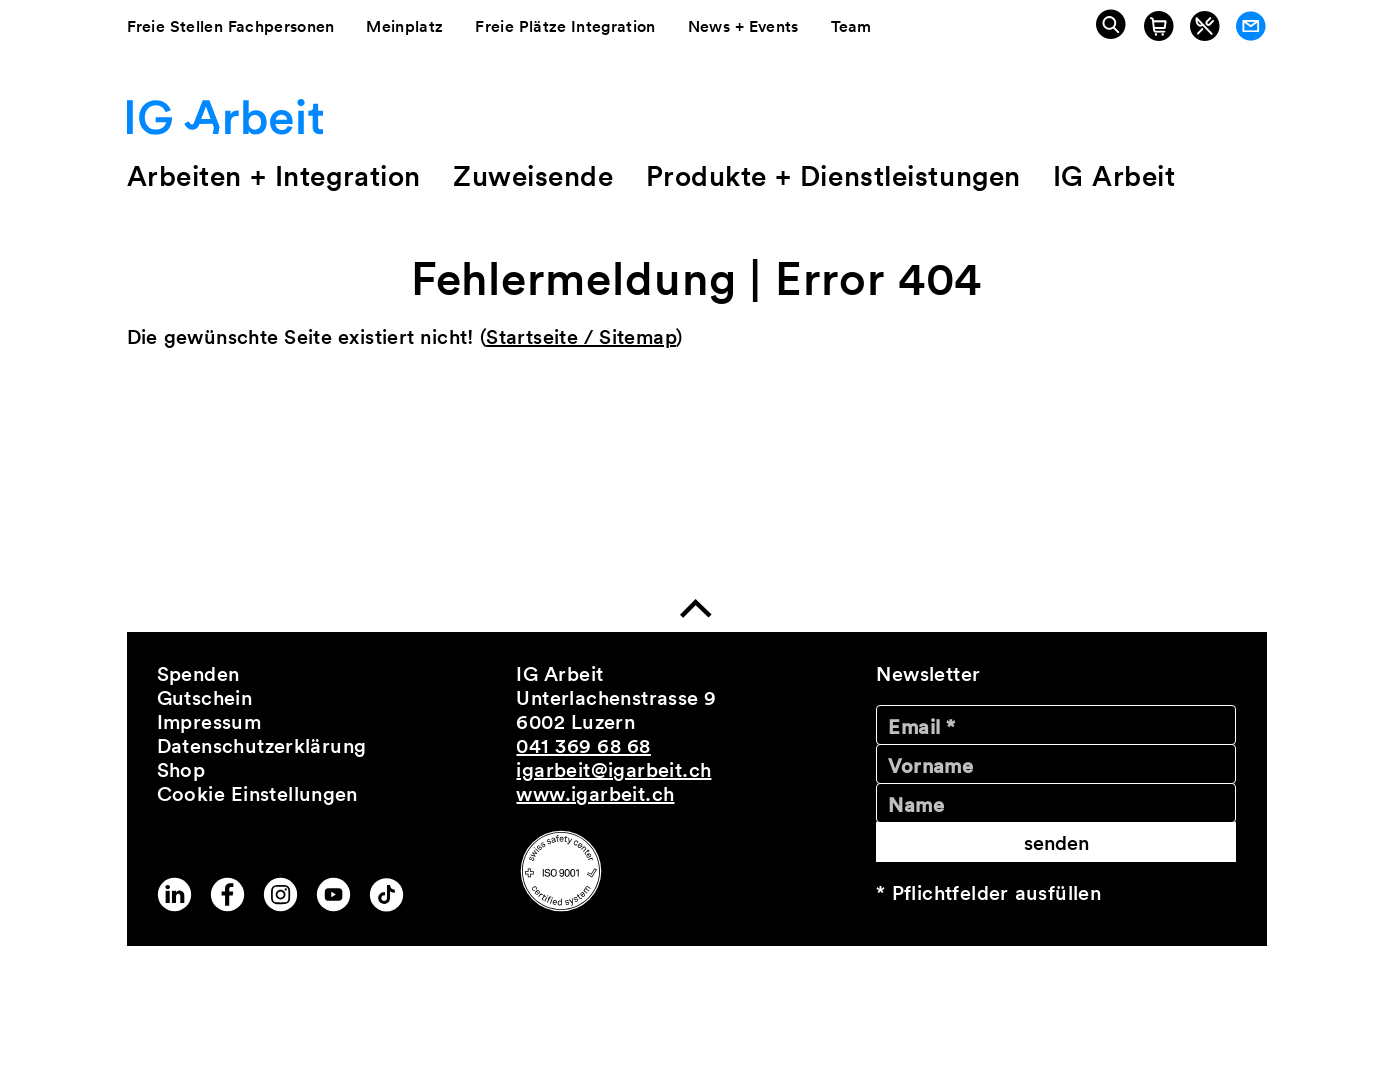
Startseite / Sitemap (581, 337)
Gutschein (205, 698)
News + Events (743, 26)
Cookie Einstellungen (257, 794)
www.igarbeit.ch (595, 794)
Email (921, 727)
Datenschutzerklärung (262, 746)
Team (851, 26)
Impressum (209, 722)
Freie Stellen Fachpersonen (231, 26)
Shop (181, 770)
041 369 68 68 (583, 746)
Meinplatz (404, 26)
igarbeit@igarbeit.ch (613, 770)
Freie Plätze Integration (565, 26)
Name (916, 805)
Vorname (930, 766)
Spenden (198, 674)
